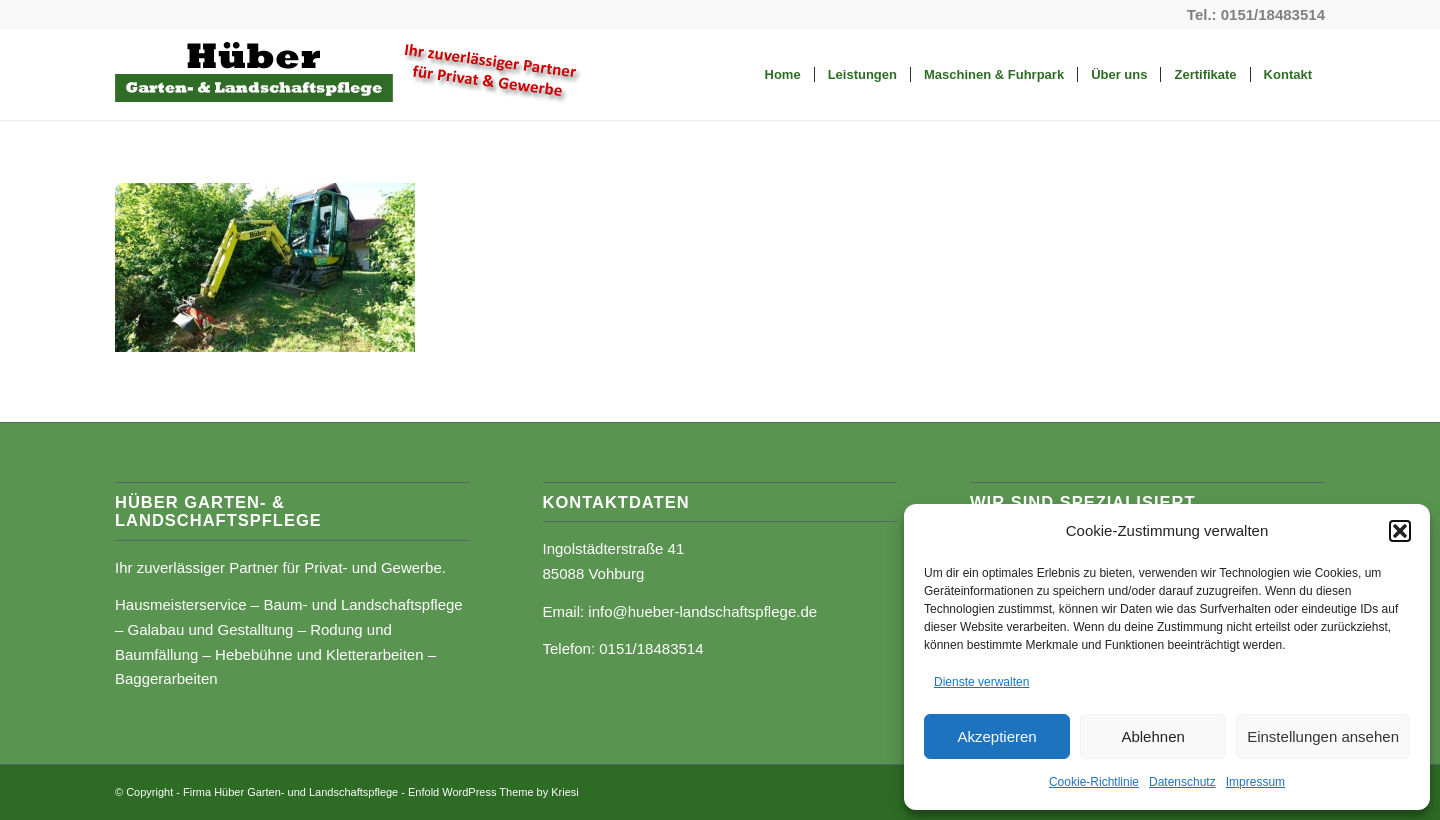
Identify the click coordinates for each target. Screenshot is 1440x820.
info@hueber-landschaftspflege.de (702, 611)
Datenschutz (1182, 782)
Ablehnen (1152, 736)
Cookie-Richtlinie (1094, 782)
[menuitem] (783, 75)
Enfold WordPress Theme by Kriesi (493, 792)
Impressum (1255, 782)
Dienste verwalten (981, 682)
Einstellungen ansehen (1323, 736)
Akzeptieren (996, 736)
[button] (1400, 531)
